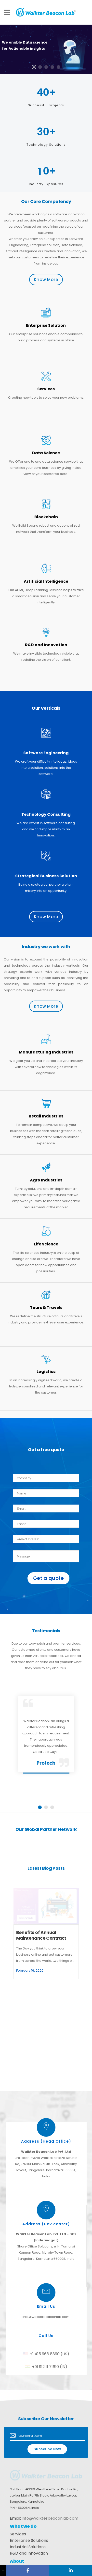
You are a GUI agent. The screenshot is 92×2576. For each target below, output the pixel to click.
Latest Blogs (21, 2531)
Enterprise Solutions (29, 2474)
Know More (46, 280)
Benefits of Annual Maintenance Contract (41, 1976)
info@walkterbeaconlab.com (50, 2452)
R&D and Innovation (29, 2487)
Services (18, 2467)
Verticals (18, 2509)
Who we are (21, 2502)
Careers (18, 2525)
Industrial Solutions (28, 2480)
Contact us (20, 2537)
